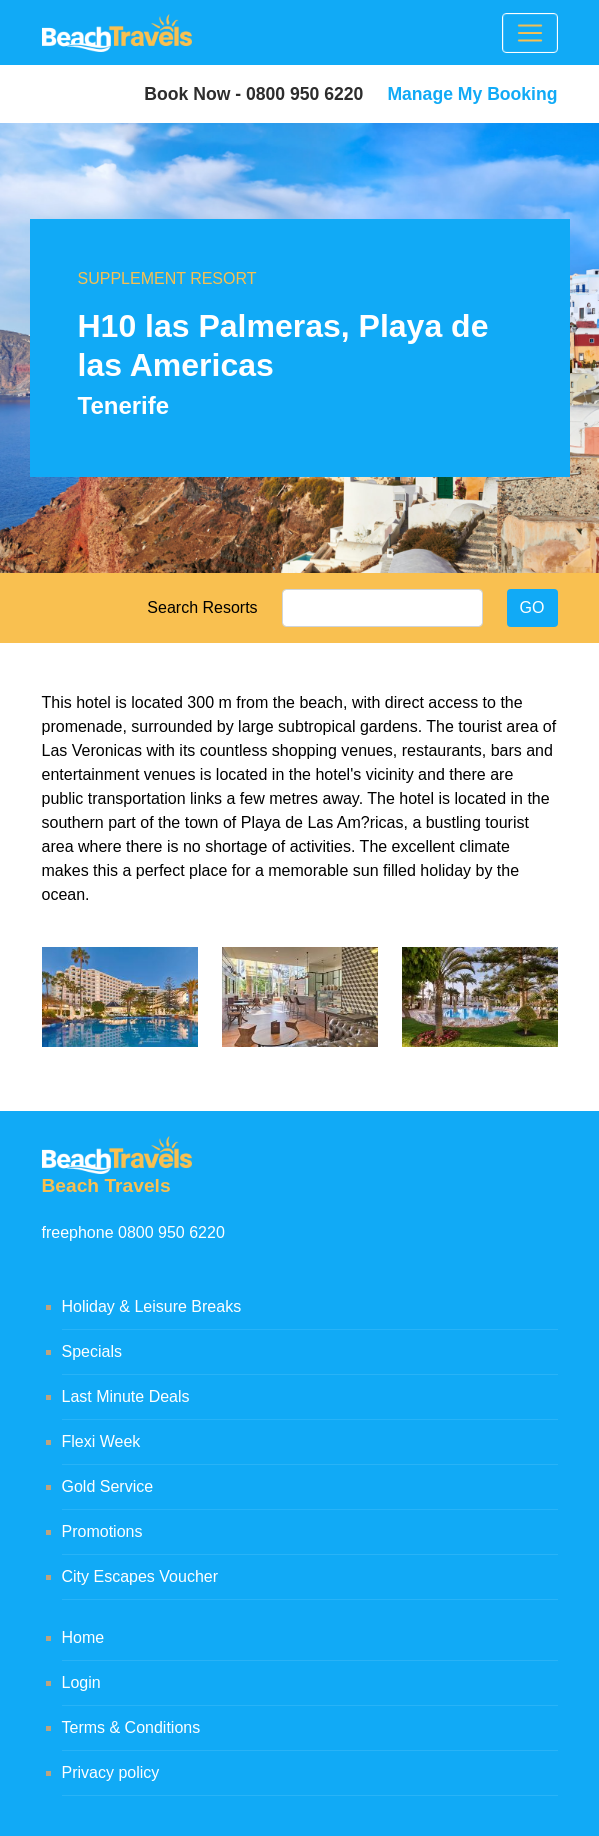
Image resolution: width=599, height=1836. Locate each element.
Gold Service (108, 1486)
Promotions (102, 1531)
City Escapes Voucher (140, 1576)
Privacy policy (111, 1772)
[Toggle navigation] (530, 33)
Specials (92, 1351)
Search (172, 607)
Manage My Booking (472, 94)
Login (81, 1682)
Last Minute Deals (126, 1396)
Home (83, 1637)
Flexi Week (101, 1441)
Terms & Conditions (131, 1727)
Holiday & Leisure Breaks (152, 1306)
